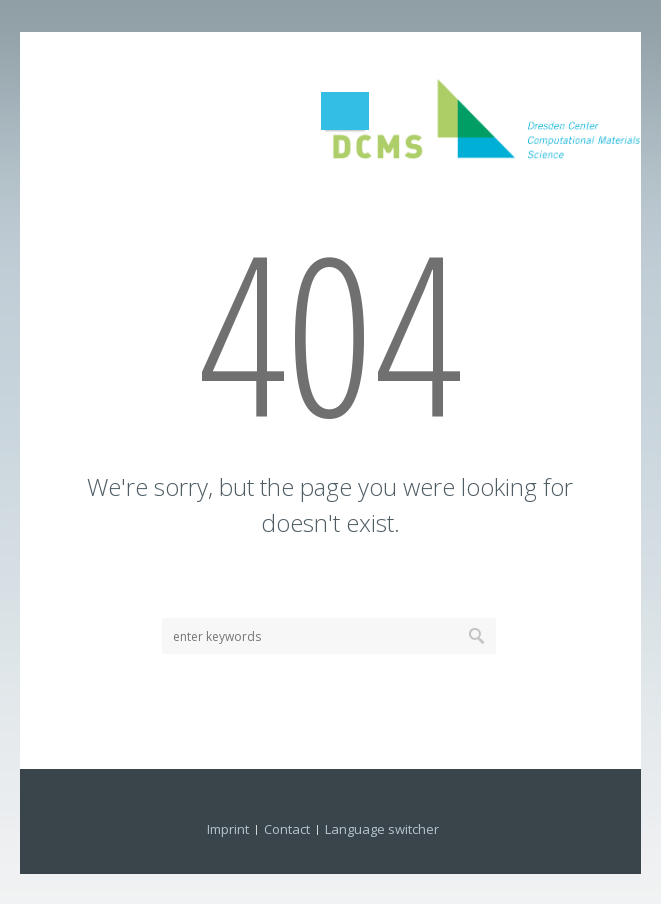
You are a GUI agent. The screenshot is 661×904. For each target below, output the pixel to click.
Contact (287, 829)
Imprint (228, 829)
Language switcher (382, 829)
